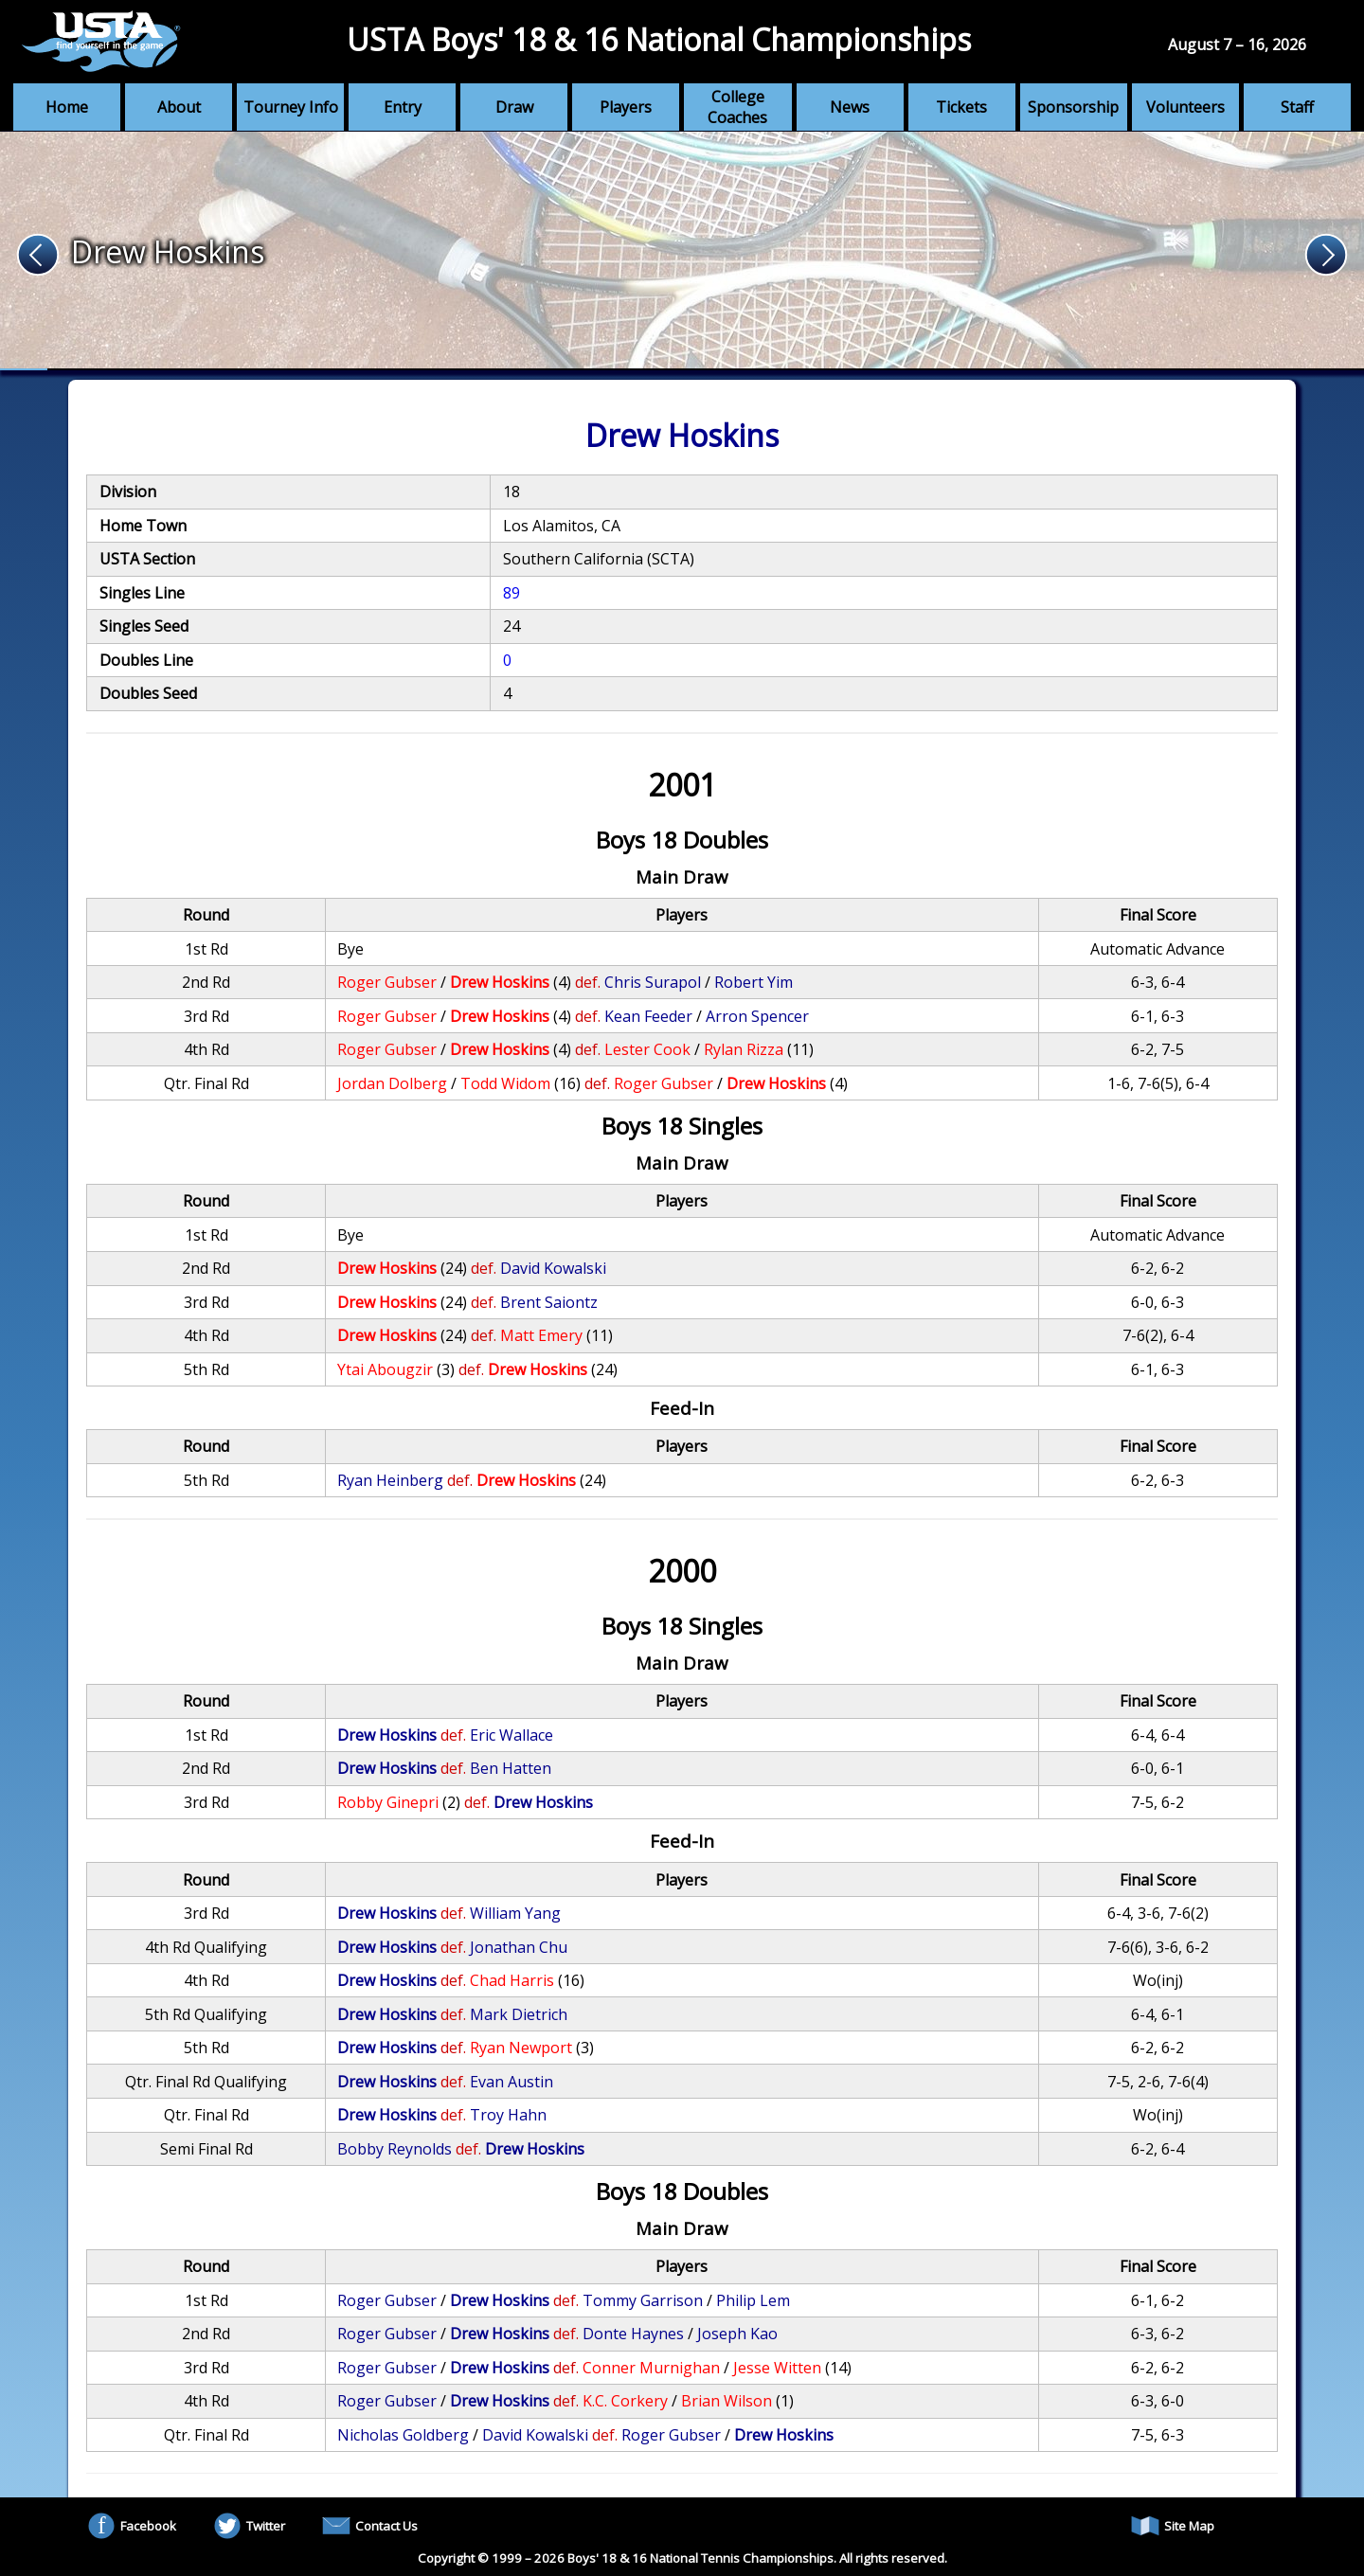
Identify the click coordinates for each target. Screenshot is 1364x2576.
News (850, 107)
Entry (403, 107)
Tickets (961, 107)
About (179, 107)
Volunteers (1185, 107)
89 (511, 592)
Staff (1297, 107)
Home (66, 107)
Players (626, 107)
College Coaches (737, 107)
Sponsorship (1073, 107)
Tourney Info (290, 107)
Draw (514, 107)
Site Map (1172, 2526)
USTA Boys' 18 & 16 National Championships (659, 39)
